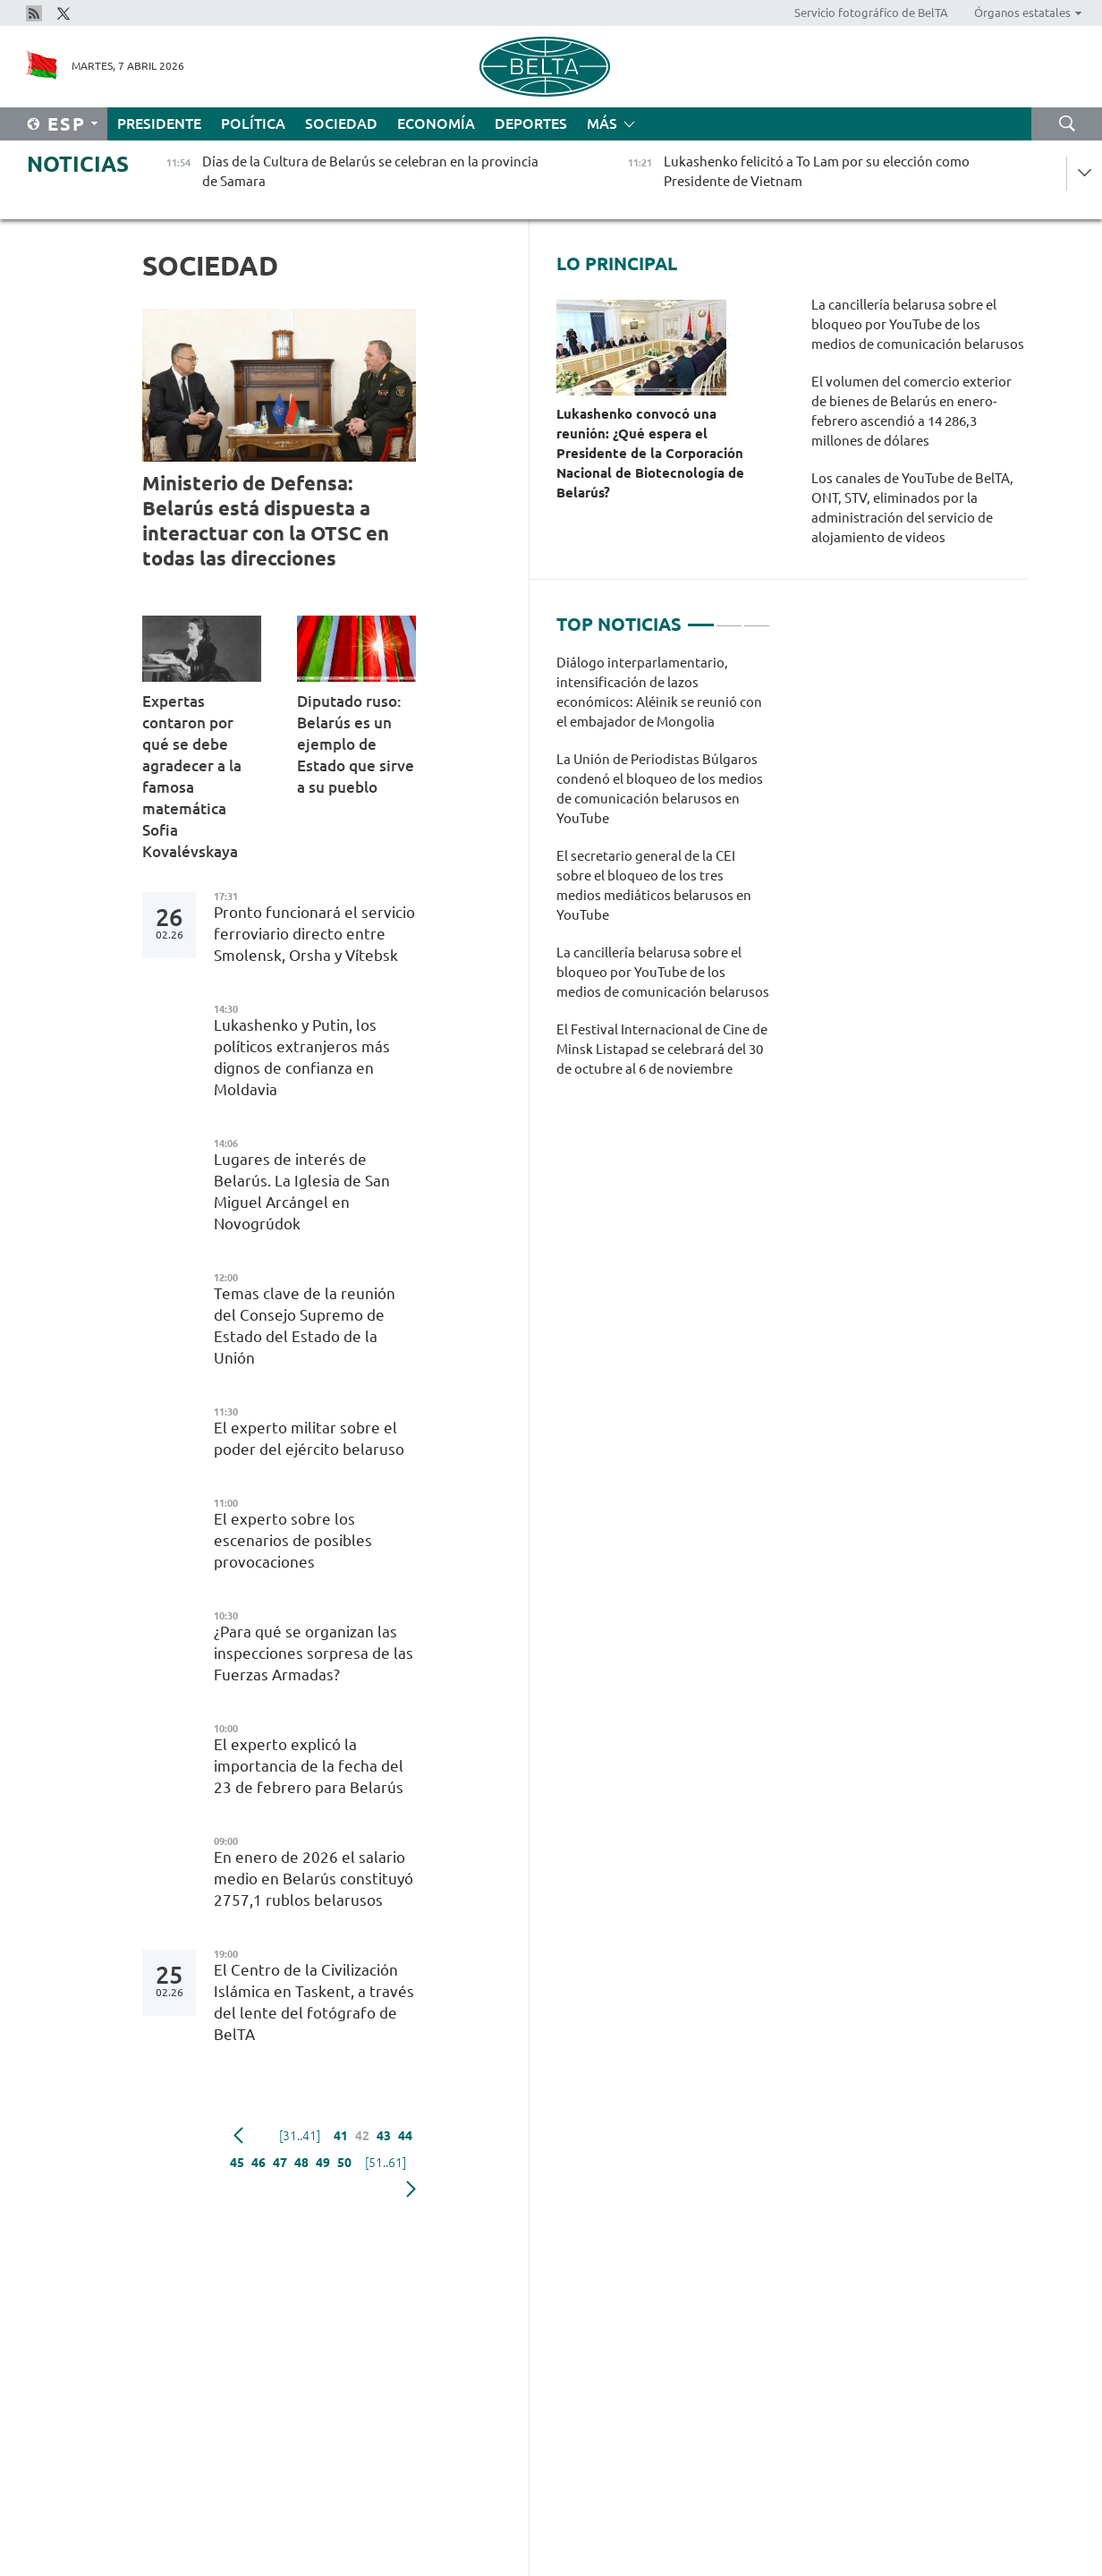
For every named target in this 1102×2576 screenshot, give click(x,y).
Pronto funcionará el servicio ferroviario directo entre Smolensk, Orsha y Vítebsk (314, 934)
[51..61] (385, 2162)
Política (253, 123)
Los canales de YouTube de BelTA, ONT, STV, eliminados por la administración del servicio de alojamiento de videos (912, 508)
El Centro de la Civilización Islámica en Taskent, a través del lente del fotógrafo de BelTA (314, 2002)
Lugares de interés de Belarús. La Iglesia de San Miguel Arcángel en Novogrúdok (302, 1191)
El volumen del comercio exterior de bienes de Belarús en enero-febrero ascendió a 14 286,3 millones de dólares (911, 411)
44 (405, 2136)
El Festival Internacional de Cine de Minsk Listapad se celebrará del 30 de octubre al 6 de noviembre (661, 1049)
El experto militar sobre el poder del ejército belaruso (314, 1438)
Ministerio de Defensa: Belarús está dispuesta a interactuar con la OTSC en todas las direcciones (265, 520)
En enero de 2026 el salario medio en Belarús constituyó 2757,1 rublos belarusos (313, 1879)
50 (344, 2162)
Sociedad (341, 123)
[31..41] (299, 2136)
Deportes (531, 123)
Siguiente (411, 2189)
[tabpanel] (663, 875)
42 (362, 2136)
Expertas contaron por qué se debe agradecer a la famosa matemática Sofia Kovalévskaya (192, 776)
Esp (66, 124)
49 (323, 2162)
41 (341, 2136)
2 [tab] (729, 617)
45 (237, 2162)
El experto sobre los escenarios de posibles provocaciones (293, 1540)
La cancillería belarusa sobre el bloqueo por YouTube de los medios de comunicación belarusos (917, 324)
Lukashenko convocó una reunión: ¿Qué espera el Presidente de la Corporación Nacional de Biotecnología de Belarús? (650, 453)
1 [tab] (700, 617)
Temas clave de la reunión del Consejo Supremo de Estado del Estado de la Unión (304, 1325)
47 (280, 2162)
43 (384, 2136)
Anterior (238, 2135)
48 (301, 2162)
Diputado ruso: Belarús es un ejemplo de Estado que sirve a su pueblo (355, 744)
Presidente (159, 123)
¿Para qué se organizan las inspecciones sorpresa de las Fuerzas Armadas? (313, 1653)
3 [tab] (756, 617)
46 (258, 2162)
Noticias (78, 164)
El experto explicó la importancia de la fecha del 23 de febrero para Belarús (312, 1766)
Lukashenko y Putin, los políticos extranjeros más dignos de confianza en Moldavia (302, 1057)
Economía (436, 123)
